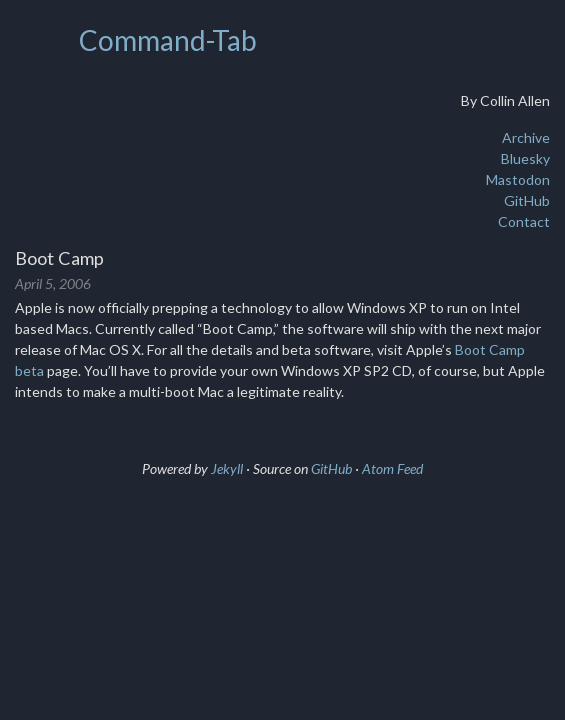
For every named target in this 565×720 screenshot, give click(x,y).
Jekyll (227, 468)
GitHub (527, 200)
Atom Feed (392, 468)
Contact (524, 221)
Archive (526, 137)
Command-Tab (168, 40)
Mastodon (518, 179)
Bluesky (525, 158)
